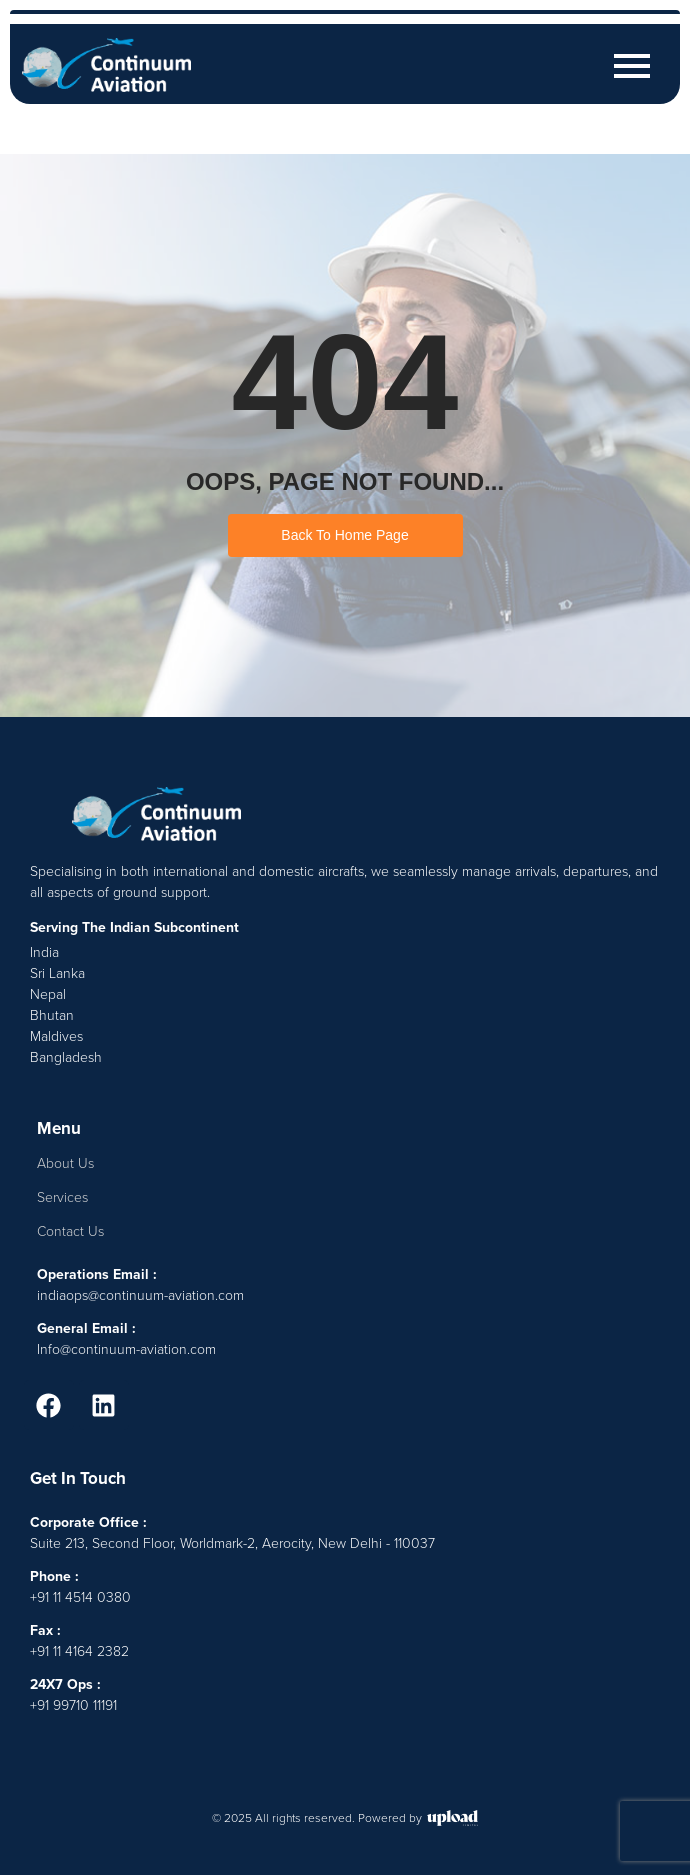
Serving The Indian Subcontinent (134, 927)
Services (62, 1197)
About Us (65, 1163)
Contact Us (70, 1231)
